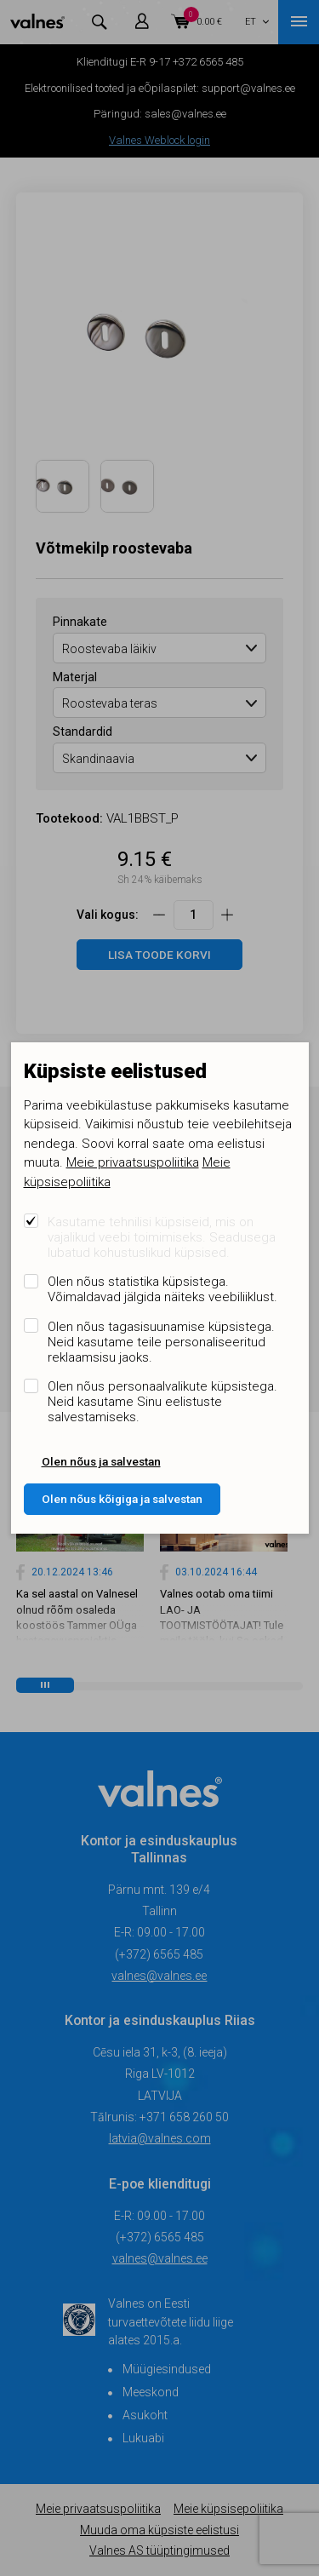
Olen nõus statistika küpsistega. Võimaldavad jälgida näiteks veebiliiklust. (162, 1289)
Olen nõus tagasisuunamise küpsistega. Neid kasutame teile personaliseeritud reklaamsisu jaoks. (161, 1342)
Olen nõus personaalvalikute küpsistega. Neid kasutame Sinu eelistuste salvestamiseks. (162, 1402)
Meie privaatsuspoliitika (132, 1162)
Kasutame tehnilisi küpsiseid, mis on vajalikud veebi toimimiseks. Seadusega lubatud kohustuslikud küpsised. (162, 1237)
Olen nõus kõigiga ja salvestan (122, 1499)
